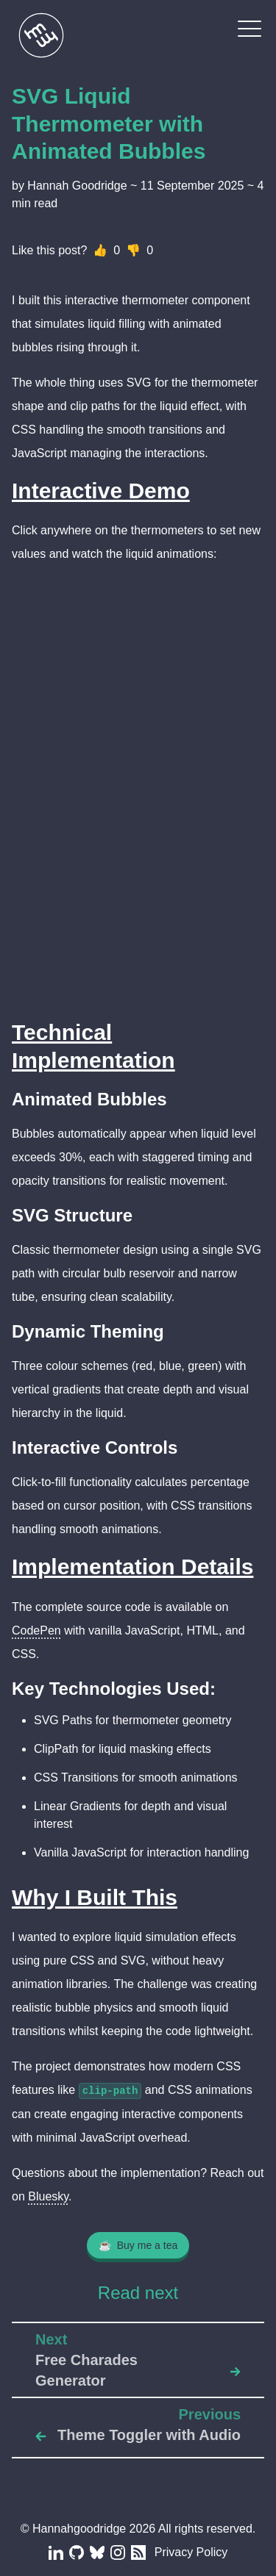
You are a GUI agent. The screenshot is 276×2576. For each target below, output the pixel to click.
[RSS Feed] (137, 2552)
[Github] (75, 2552)
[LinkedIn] (54, 2552)
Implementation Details (132, 1566)
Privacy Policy (191, 2552)
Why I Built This (94, 1897)
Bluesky (48, 2196)
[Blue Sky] (96, 2552)
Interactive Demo (101, 490)
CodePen (36, 1630)
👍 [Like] (100, 250)
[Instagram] (116, 2552)
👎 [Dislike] (133, 250)
